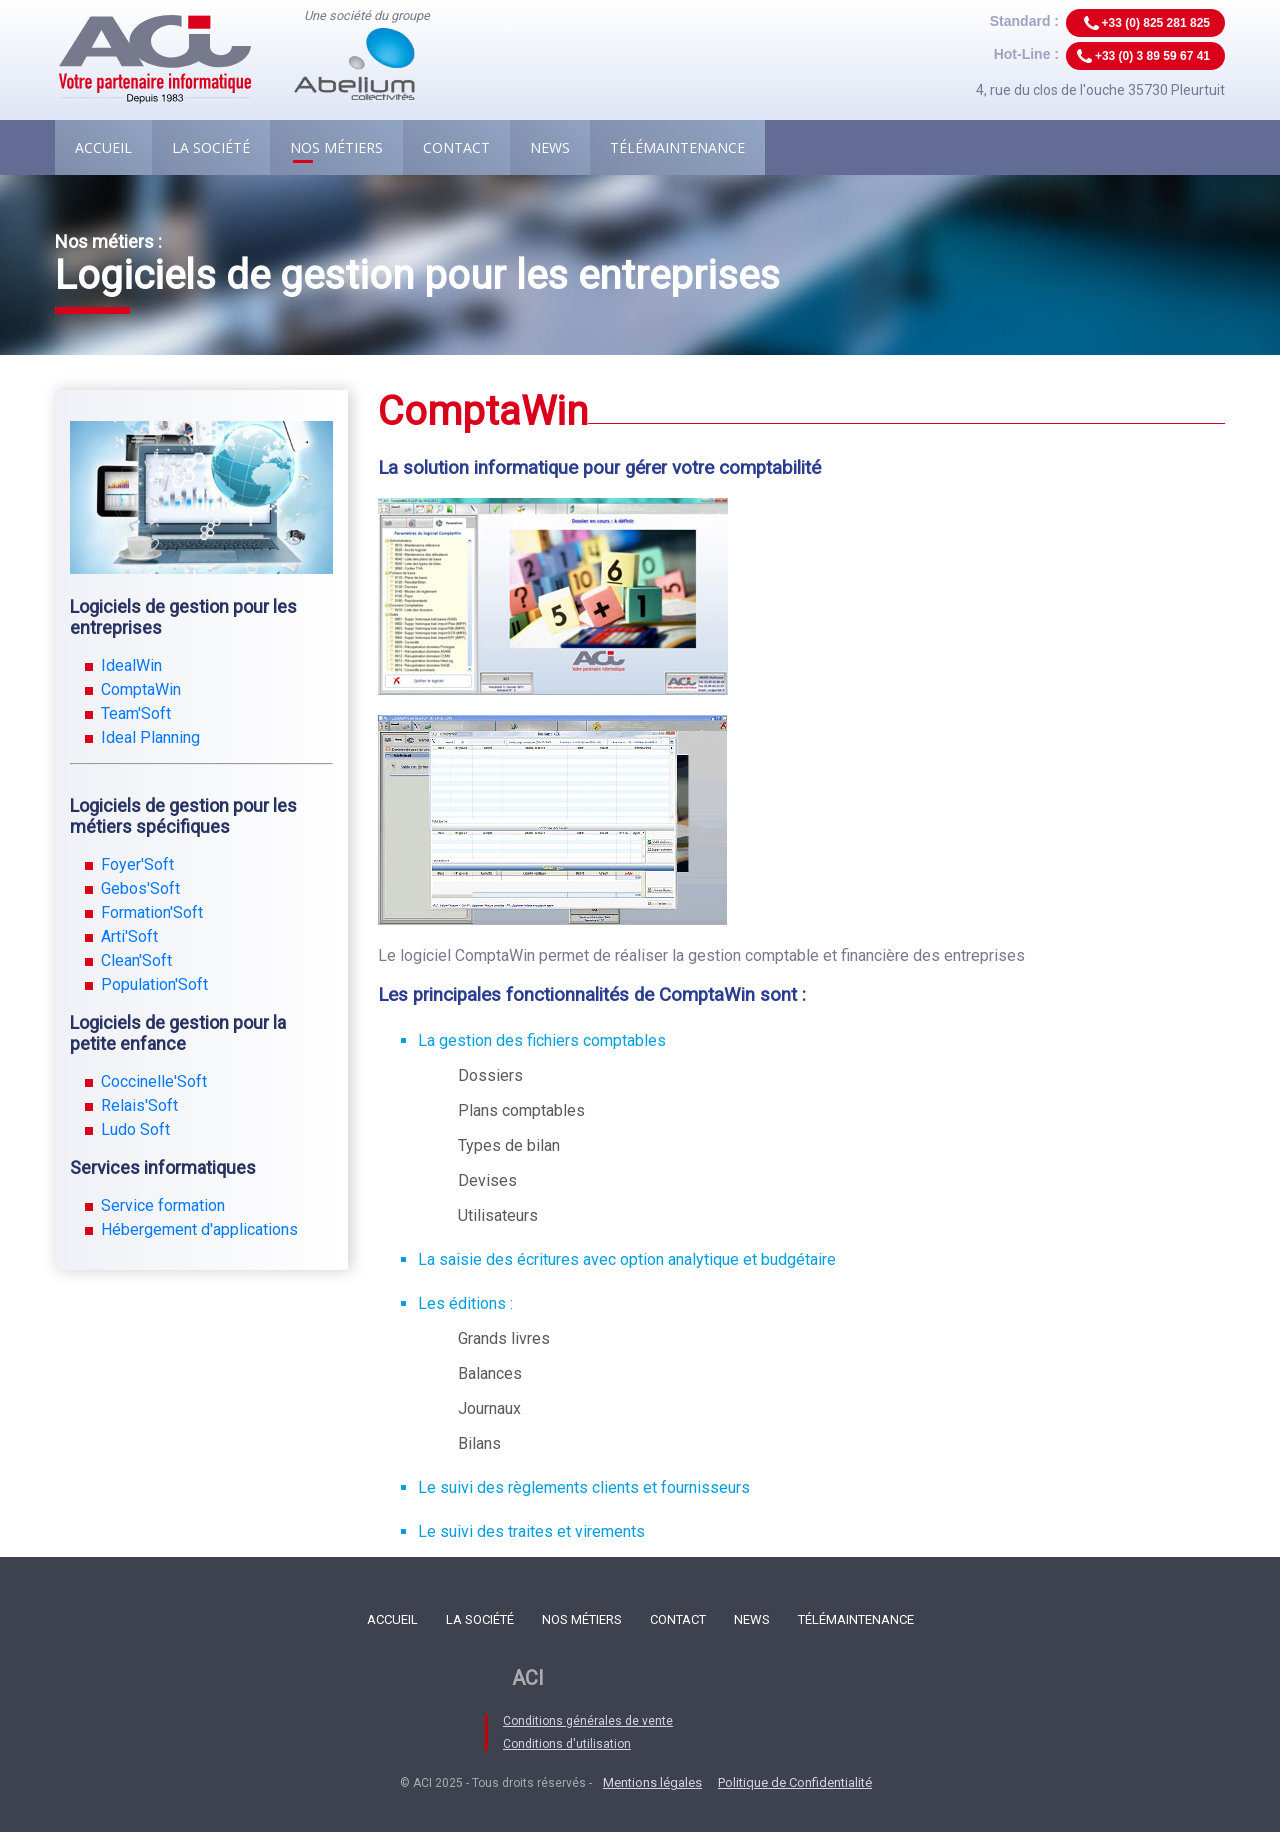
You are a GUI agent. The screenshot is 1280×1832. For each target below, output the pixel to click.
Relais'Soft (139, 1105)
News (550, 147)
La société (211, 147)
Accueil (103, 147)
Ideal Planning (150, 737)
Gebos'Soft (140, 888)
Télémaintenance (677, 147)
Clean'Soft (136, 960)
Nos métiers (336, 147)
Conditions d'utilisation (567, 1744)
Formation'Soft (152, 912)
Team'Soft (136, 713)
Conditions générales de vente (588, 1721)
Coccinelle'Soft (154, 1081)
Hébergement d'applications (199, 1229)
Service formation (163, 1205)
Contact (456, 147)
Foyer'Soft (137, 864)
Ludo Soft (135, 1129)
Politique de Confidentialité (795, 1782)
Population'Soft (154, 984)
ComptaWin (141, 689)
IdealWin (131, 665)
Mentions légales (652, 1782)
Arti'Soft (129, 936)
